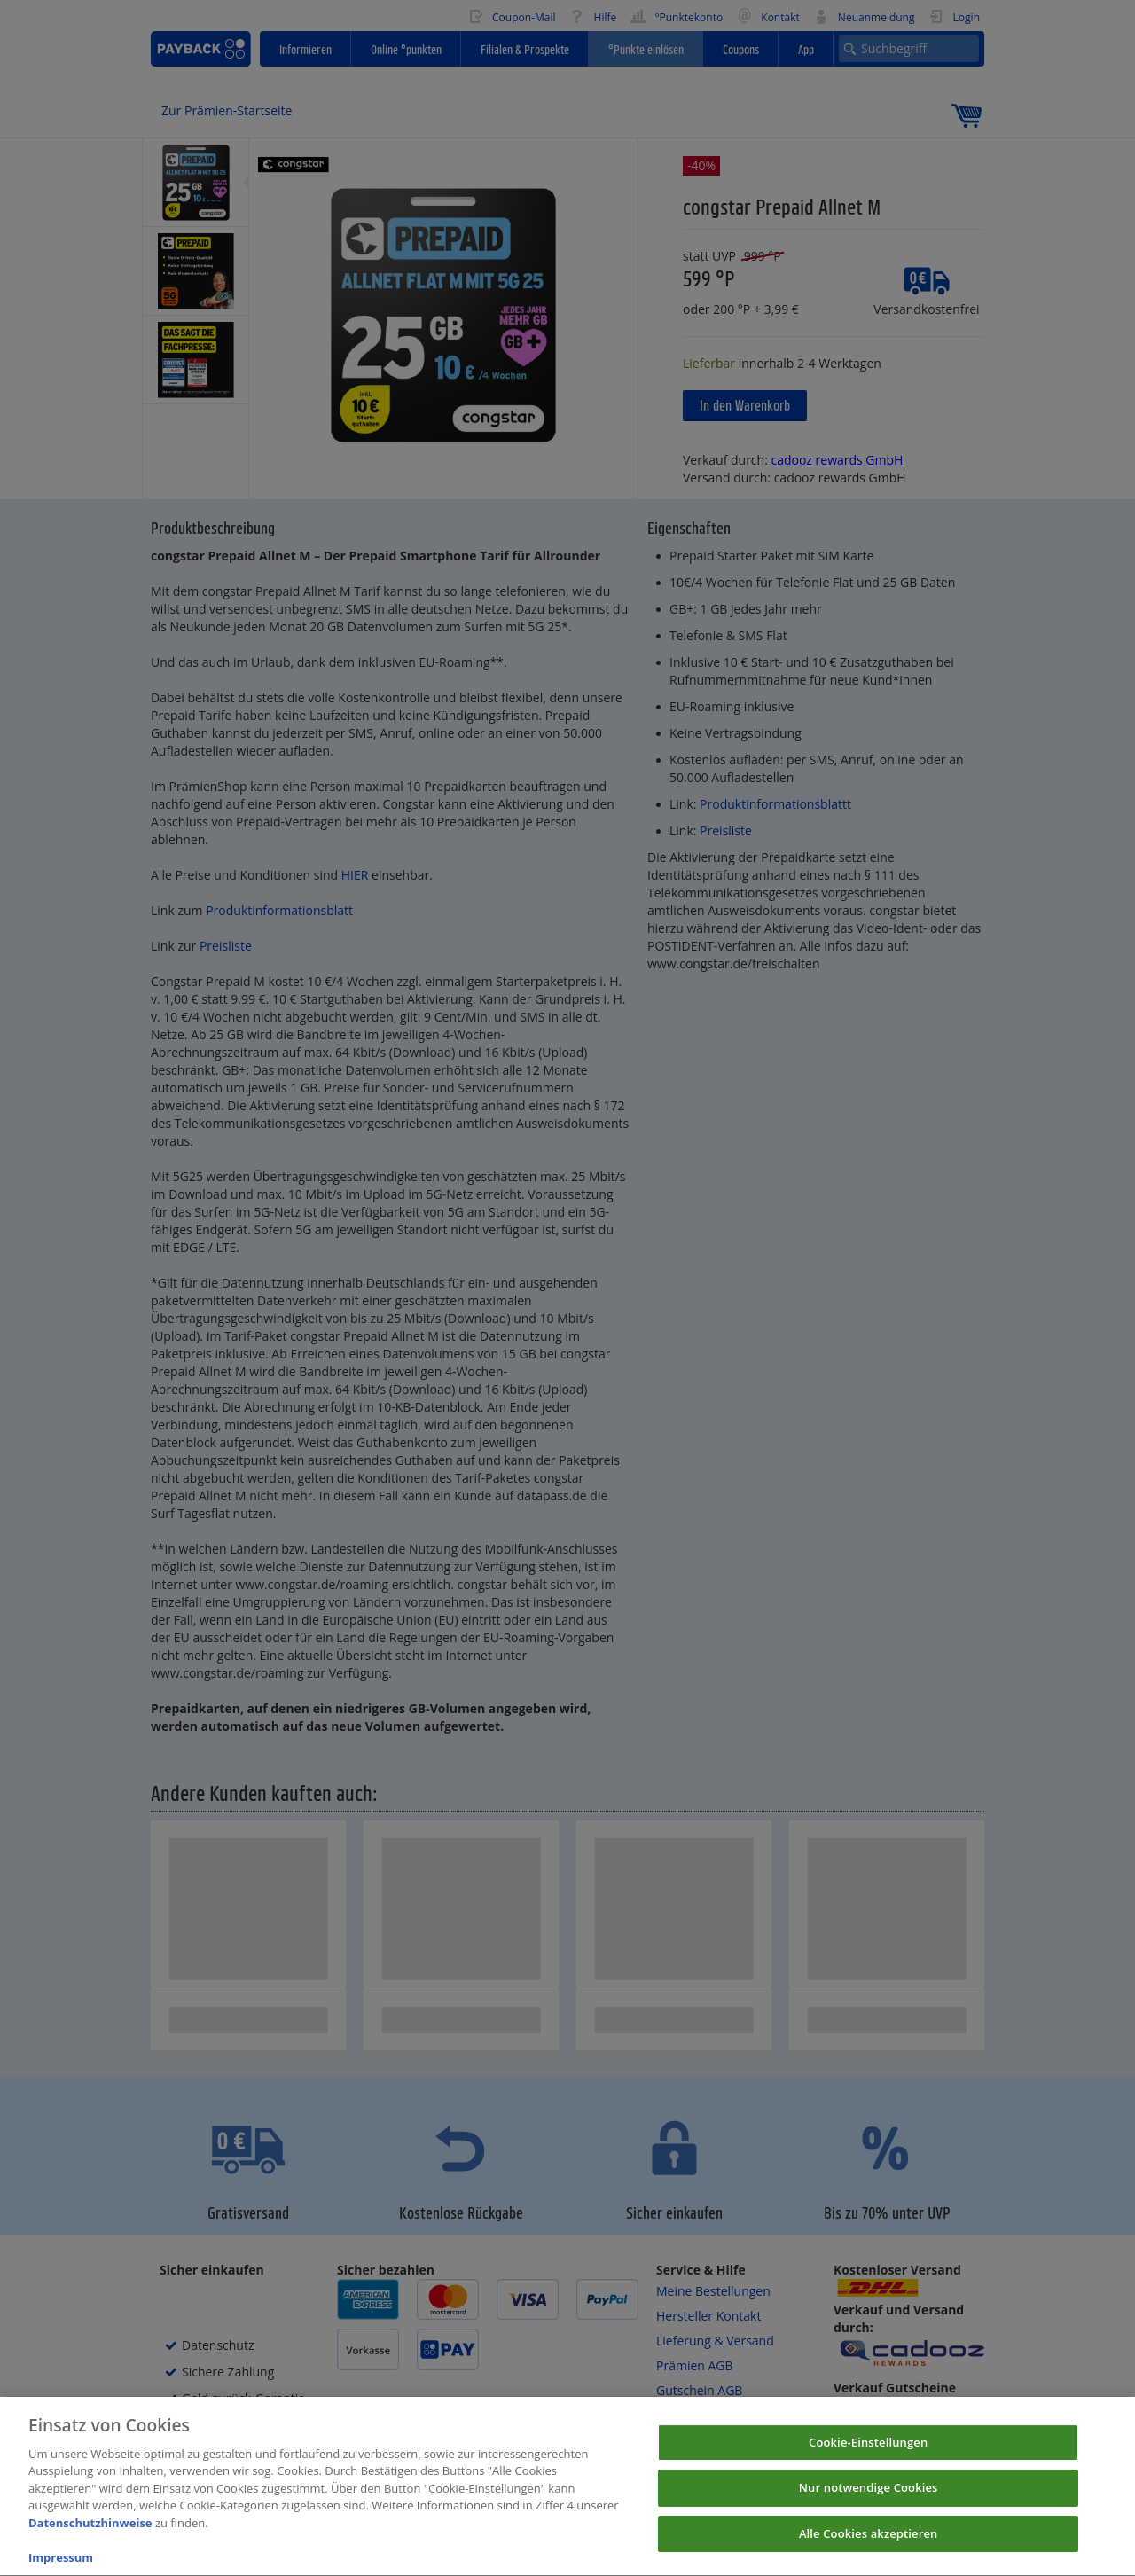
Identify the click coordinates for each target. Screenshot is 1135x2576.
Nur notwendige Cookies (868, 2501)
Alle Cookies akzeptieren (868, 2547)
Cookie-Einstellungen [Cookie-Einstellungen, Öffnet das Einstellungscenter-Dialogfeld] (868, 2454)
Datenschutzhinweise (90, 2536)
